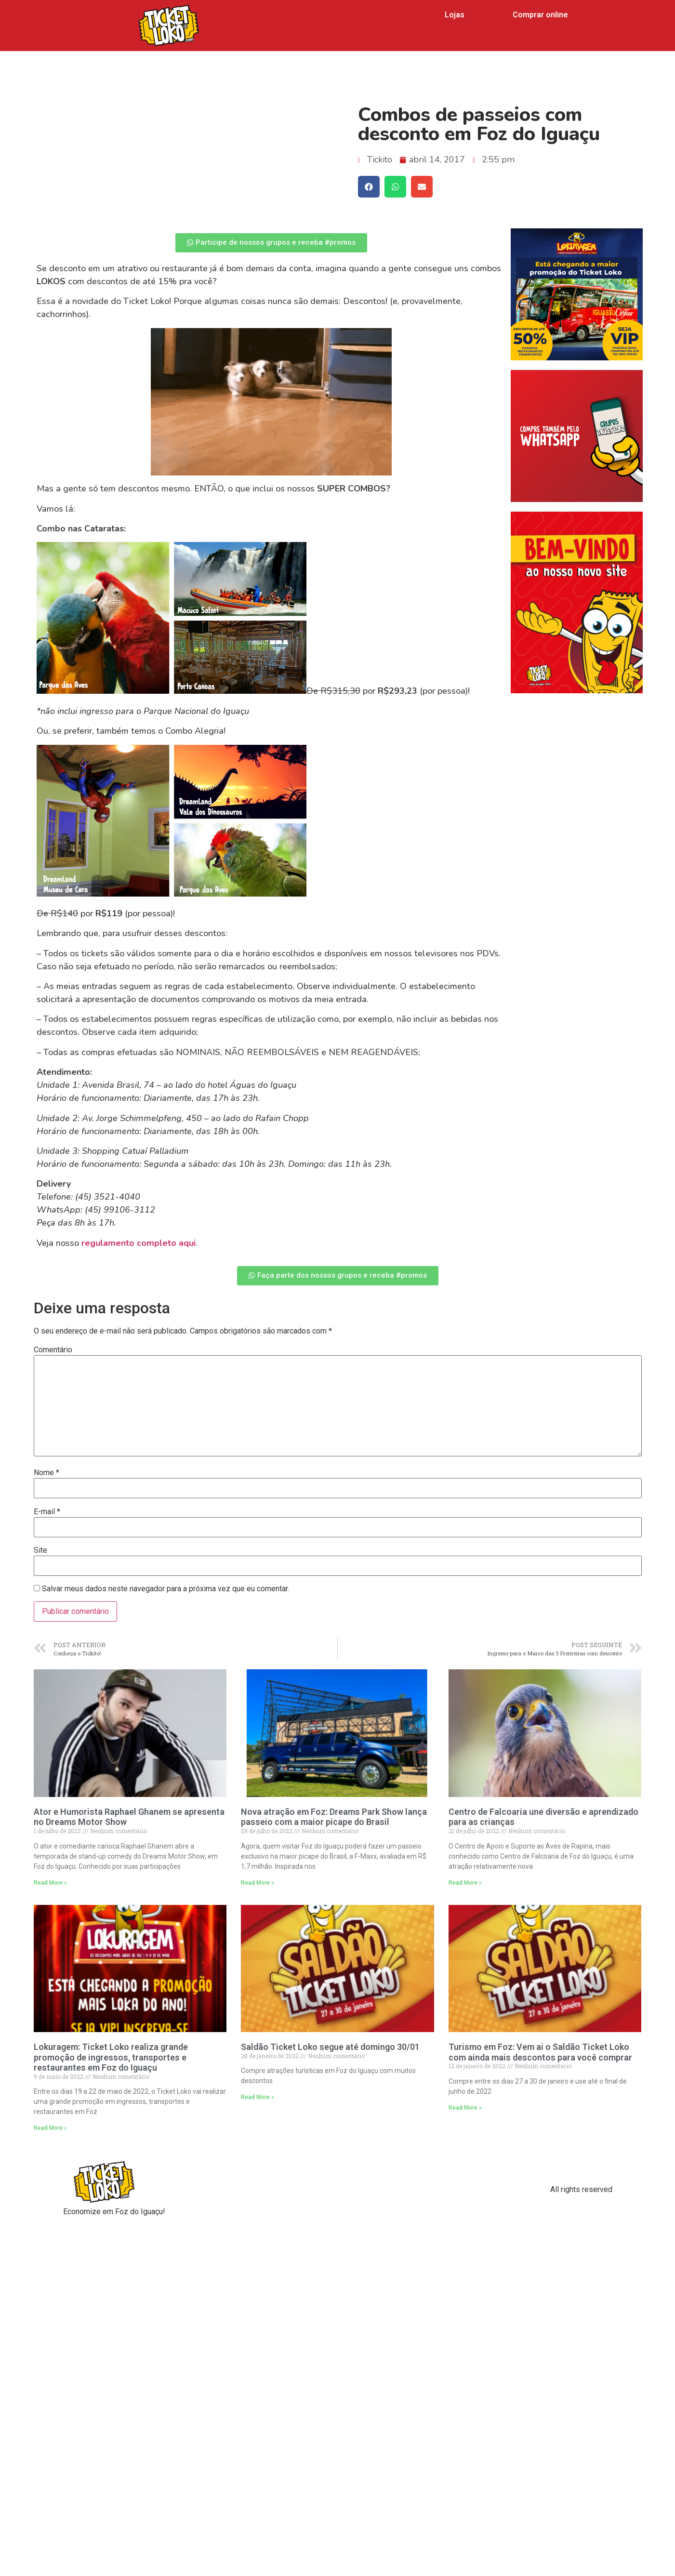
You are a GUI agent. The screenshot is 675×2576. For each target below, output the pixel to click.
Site (40, 1550)
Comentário (53, 1350)
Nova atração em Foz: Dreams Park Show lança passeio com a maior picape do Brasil (334, 1817)
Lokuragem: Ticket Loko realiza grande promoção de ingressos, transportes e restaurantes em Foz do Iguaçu (111, 2057)
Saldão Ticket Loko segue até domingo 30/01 (330, 2047)
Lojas (454, 14)
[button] (271, 242)
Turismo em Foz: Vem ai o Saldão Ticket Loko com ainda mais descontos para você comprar (540, 2052)
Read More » (50, 1882)
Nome (46, 1473)
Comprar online (540, 14)
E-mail (47, 1512)
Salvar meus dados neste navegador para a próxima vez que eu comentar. (165, 1589)
